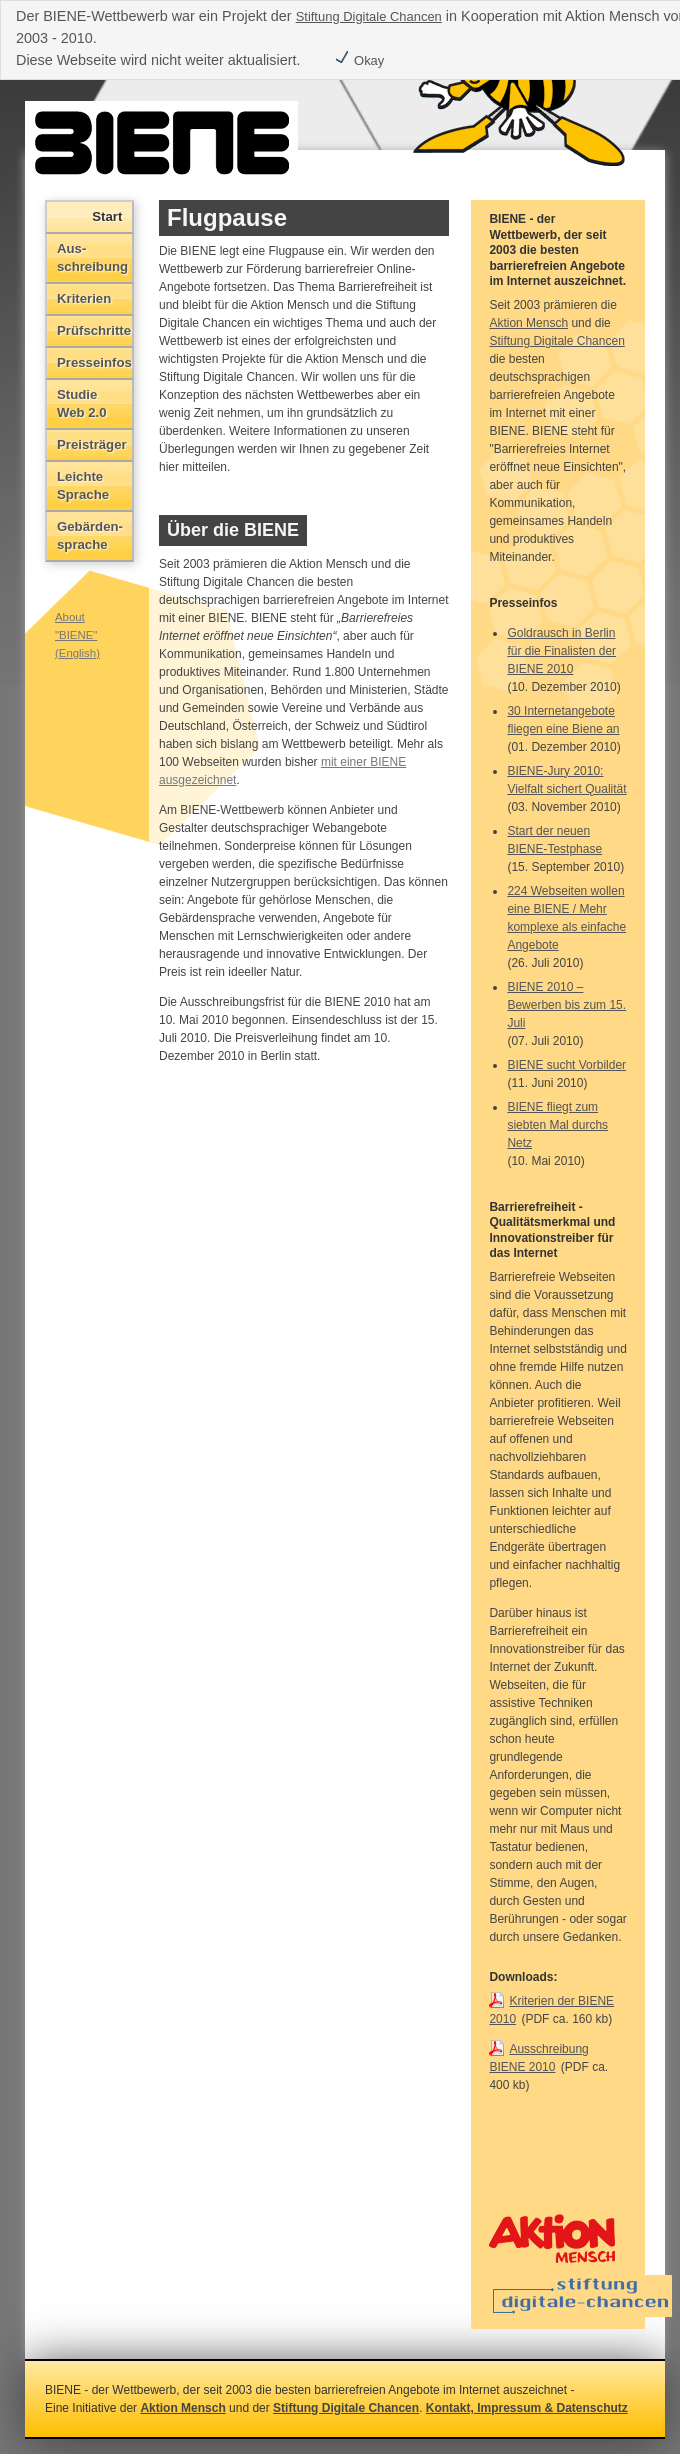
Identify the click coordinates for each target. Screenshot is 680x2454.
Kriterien (84, 298)
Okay (359, 60)
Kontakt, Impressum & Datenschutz (527, 2408)
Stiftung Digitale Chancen (369, 16)
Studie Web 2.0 (82, 403)
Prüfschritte (94, 330)
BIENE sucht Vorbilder (566, 1065)
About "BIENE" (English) (77, 635)
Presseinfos (94, 362)
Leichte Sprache (83, 485)
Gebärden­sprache (90, 535)
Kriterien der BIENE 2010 (551, 2010)
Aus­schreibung (92, 257)
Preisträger (92, 444)
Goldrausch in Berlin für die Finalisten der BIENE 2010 (561, 651)
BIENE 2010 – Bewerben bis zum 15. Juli (566, 1005)
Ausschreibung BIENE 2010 (538, 2058)
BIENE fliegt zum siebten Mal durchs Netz (557, 1125)
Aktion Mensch (528, 323)
